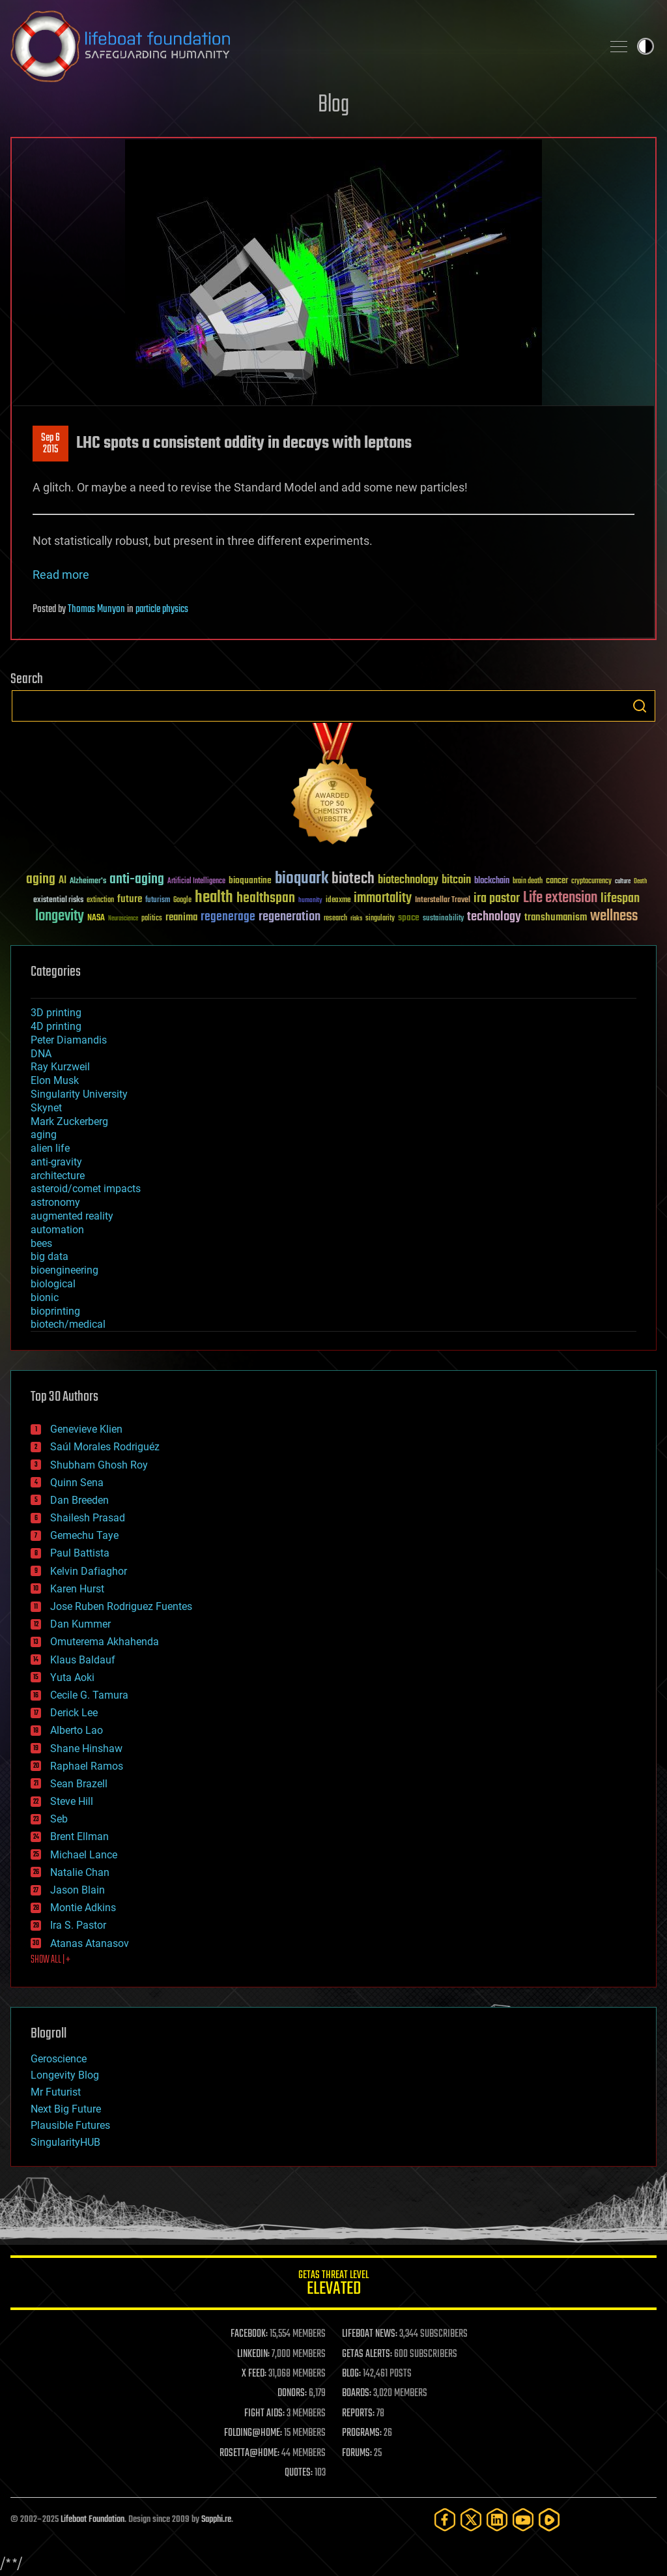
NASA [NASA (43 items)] (96, 918)
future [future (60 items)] (129, 899)
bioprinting (55, 1311)
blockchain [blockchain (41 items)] (491, 881)
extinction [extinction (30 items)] (100, 900)
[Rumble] (549, 2519)
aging (44, 1134)
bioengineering (64, 1270)
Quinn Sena (77, 1482)
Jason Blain (77, 1890)
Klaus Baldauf (82, 1660)
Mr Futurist (56, 2092)
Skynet (46, 1108)
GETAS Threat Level (333, 2285)
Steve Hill (71, 1801)
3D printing (56, 1012)
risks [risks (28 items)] (356, 918)
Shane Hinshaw (86, 1748)
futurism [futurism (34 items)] (157, 900)
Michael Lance (83, 1855)
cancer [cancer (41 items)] (557, 881)
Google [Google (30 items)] (182, 900)
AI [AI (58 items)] (62, 881)
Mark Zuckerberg (69, 1121)
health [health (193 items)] (214, 897)
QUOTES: (299, 2473)
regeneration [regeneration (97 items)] (289, 916)
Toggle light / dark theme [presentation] (645, 46)
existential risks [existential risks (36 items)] (58, 900)
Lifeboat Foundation (92, 2519)
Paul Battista (79, 1553)
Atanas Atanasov (89, 1943)
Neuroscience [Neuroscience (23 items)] (123, 919)
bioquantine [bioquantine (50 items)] (250, 880)
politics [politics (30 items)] (151, 919)
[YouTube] (523, 2519)
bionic (45, 1297)
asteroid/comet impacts (86, 1188)
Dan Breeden (79, 1500)
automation (57, 1229)
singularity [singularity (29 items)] (380, 919)
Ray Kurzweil (60, 1067)
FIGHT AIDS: (264, 2413)
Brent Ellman (79, 1836)
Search (639, 706)
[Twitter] (471, 2519)
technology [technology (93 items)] (494, 917)
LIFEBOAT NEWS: (369, 2334)
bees (41, 1243)
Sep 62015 (50, 444)
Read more (61, 574)
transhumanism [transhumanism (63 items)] (555, 917)
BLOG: (351, 2373)
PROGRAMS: (362, 2433)
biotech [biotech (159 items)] (353, 879)
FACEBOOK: (249, 2334)
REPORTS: (358, 2413)
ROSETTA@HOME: (249, 2453)
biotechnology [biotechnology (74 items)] (408, 880)
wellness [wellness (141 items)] (614, 916)
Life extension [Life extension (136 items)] (560, 898)
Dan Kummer (80, 1624)
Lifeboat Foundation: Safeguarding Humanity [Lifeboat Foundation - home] (300, 46)
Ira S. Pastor (78, 1925)
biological (53, 1284)
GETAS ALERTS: (367, 2354)
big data (49, 1256)
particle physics (161, 609)
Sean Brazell (78, 1784)
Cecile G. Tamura (89, 1695)
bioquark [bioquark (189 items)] (301, 879)
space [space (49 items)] (408, 917)
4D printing (56, 1026)
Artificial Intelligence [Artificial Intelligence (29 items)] (196, 881)
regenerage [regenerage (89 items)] (228, 917)
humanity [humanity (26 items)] (310, 901)
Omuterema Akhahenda (104, 1641)
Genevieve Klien (86, 1429)
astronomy (55, 1202)
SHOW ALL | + (50, 1960)
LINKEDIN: (253, 2354)
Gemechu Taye (84, 1535)
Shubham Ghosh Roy (99, 1465)
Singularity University (79, 1094)
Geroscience (59, 2059)
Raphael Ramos (86, 1766)
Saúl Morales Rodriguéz (105, 1447)
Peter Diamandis (69, 1040)
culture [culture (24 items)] (623, 881)
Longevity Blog (65, 2075)
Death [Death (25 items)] (640, 881)
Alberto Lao (76, 1730)
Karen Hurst (77, 1589)
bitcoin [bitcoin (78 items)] (456, 880)
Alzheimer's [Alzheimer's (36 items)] (88, 881)
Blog (333, 105)
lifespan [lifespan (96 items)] (620, 898)
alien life (50, 1148)
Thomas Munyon (96, 609)
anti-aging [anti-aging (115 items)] (136, 879)
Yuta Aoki (72, 1677)
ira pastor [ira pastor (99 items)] (497, 898)
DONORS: (292, 2393)
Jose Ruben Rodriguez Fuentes (121, 1606)
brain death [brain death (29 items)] (528, 881)
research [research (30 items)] (335, 919)
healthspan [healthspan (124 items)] (265, 898)
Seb (59, 1819)
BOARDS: (356, 2393)
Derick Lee (74, 1712)
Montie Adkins (83, 1907)
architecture (58, 1175)
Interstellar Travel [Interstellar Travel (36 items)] (442, 900)
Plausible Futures (70, 2125)
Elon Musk (55, 1080)
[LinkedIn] (497, 2519)
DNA (41, 1053)
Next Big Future (66, 2109)
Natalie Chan (79, 1872)
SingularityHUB (65, 2142)
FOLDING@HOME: (253, 2433)
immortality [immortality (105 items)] (383, 898)
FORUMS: (357, 2453)
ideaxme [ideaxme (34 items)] (338, 900)
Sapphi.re (216, 2519)
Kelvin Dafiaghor (88, 1571)
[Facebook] (444, 2519)
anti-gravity (56, 1162)
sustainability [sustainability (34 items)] (443, 919)
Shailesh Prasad (87, 1518)
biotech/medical (68, 1324)
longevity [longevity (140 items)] (59, 916)
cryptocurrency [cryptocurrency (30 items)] (591, 881)
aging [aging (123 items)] (40, 879)
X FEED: (254, 2373)
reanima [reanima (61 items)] (181, 917)
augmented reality (72, 1216)
